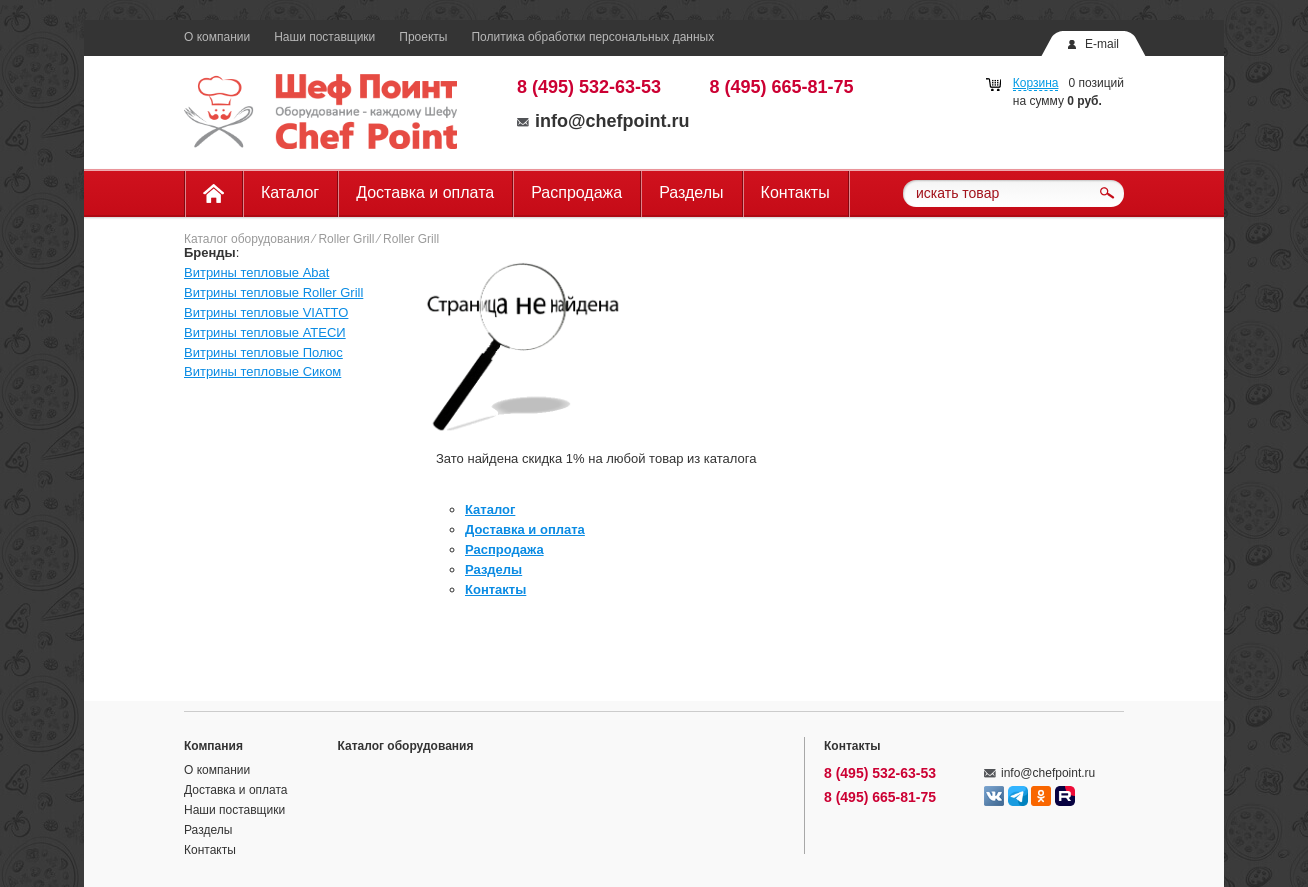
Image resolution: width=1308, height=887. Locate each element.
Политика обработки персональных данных (592, 37)
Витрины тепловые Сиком (262, 371)
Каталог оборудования (247, 239)
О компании (217, 37)
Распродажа (576, 192)
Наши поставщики (324, 37)
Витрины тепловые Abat (256, 272)
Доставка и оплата (425, 192)
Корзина (1036, 83)
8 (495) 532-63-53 (589, 87)
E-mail (1102, 44)
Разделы (691, 192)
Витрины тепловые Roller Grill (273, 292)
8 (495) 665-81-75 (782, 87)
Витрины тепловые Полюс (263, 352)
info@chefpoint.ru (603, 121)
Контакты (795, 192)
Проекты (423, 37)
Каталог (290, 192)
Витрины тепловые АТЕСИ (265, 332)
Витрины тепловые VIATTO (266, 312)
